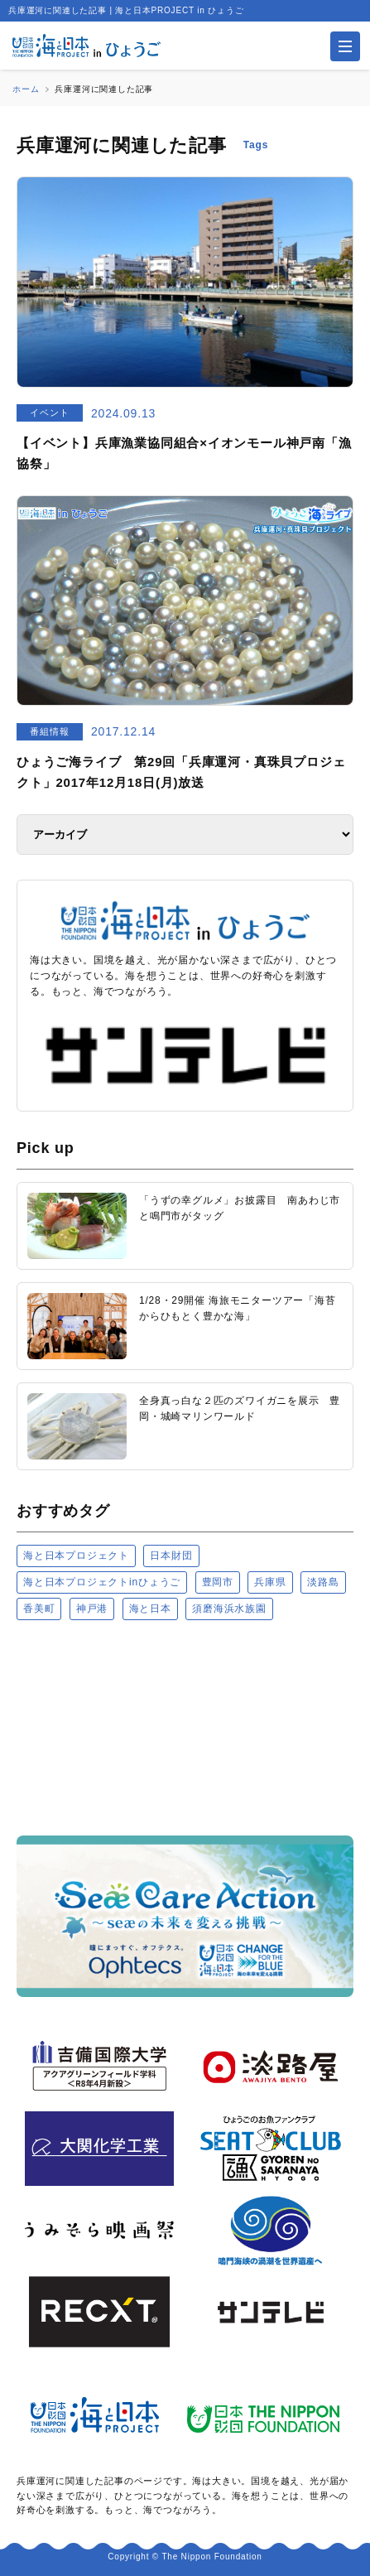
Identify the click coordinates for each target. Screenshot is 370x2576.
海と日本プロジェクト (76, 1555)
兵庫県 (270, 1582)
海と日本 (150, 1608)
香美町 (39, 1608)
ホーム (25, 89)
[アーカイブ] (185, 834)
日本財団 (171, 1555)
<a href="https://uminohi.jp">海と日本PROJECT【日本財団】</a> (185, 1727)
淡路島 (323, 1582)
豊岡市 (217, 1582)
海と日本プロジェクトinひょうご (101, 1582)
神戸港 (92, 1608)
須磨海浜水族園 (229, 1608)
